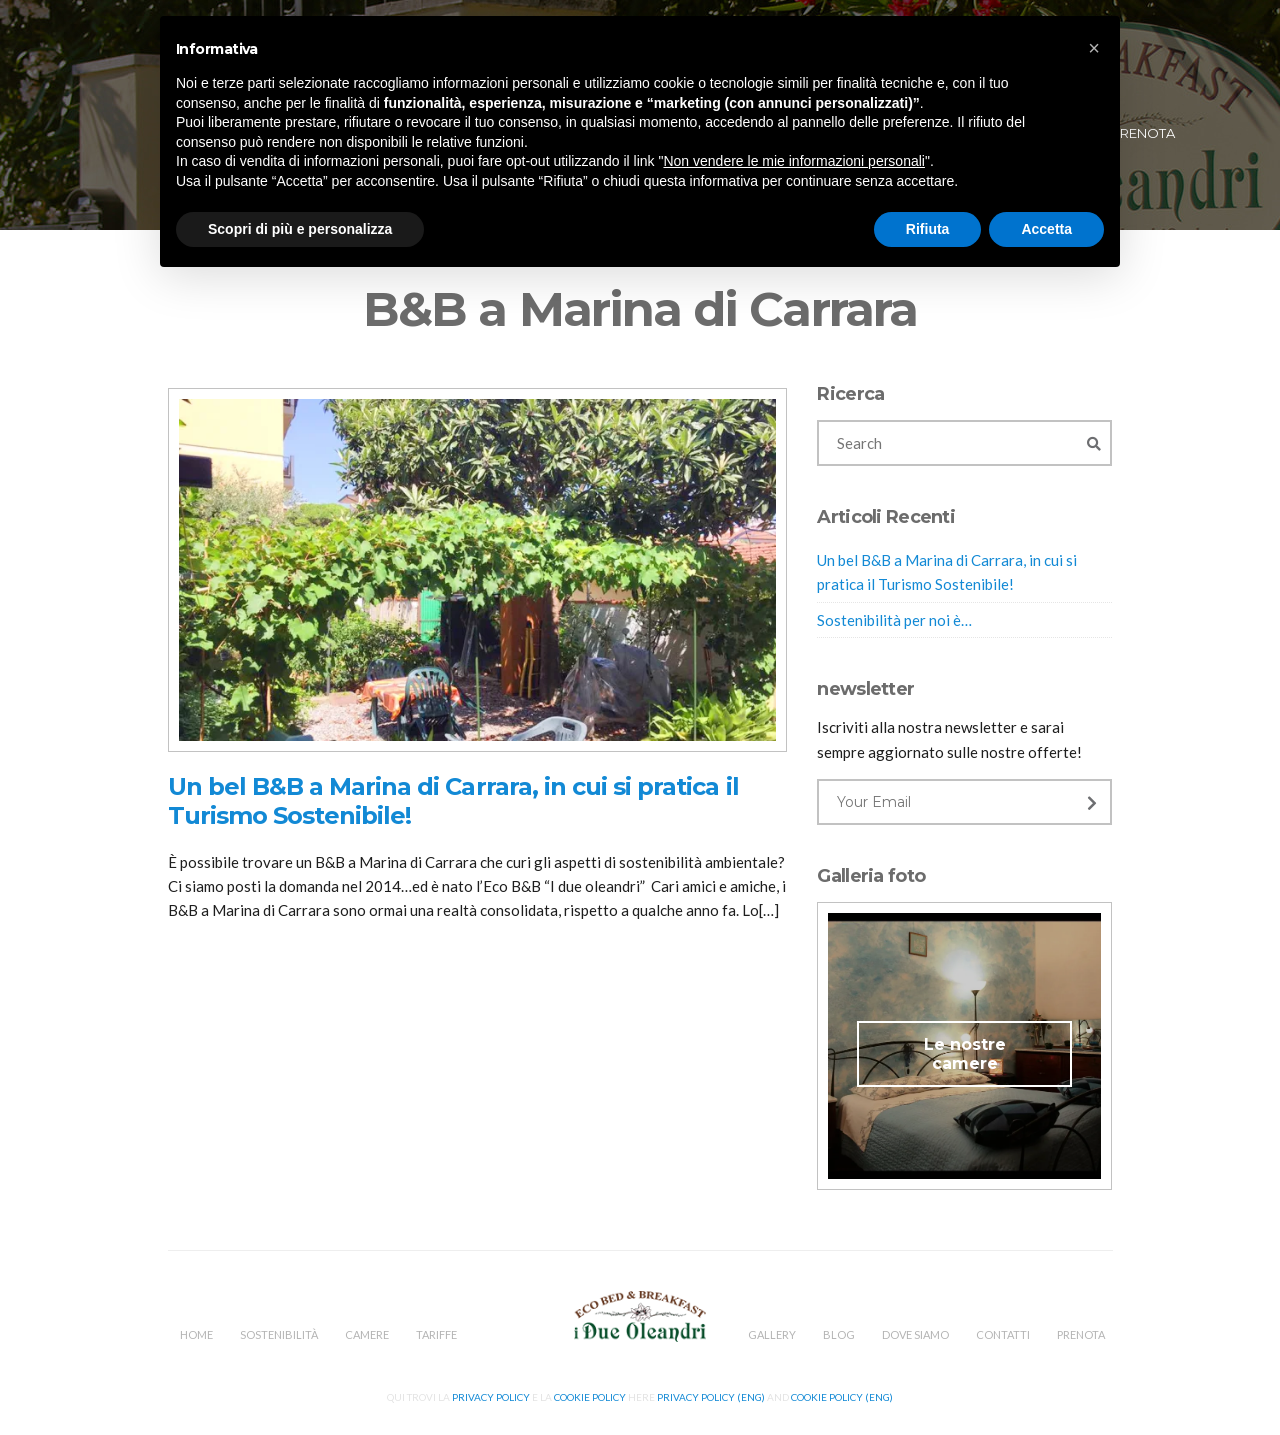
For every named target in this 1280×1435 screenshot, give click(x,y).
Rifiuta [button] (928, 229)
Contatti (1003, 1334)
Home (196, 1334)
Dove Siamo (915, 1334)
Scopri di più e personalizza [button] (300, 229)
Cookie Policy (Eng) (842, 1397)
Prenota (1143, 133)
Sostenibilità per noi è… (894, 620)
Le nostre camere (965, 1054)
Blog (839, 1334)
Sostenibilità (279, 1334)
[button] (1094, 48)
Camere (367, 1334)
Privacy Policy (491, 1397)
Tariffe (436, 1334)
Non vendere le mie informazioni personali (793, 161)
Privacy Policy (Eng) (711, 1397)
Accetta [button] (1046, 229)
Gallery (772, 1334)
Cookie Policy (590, 1397)
